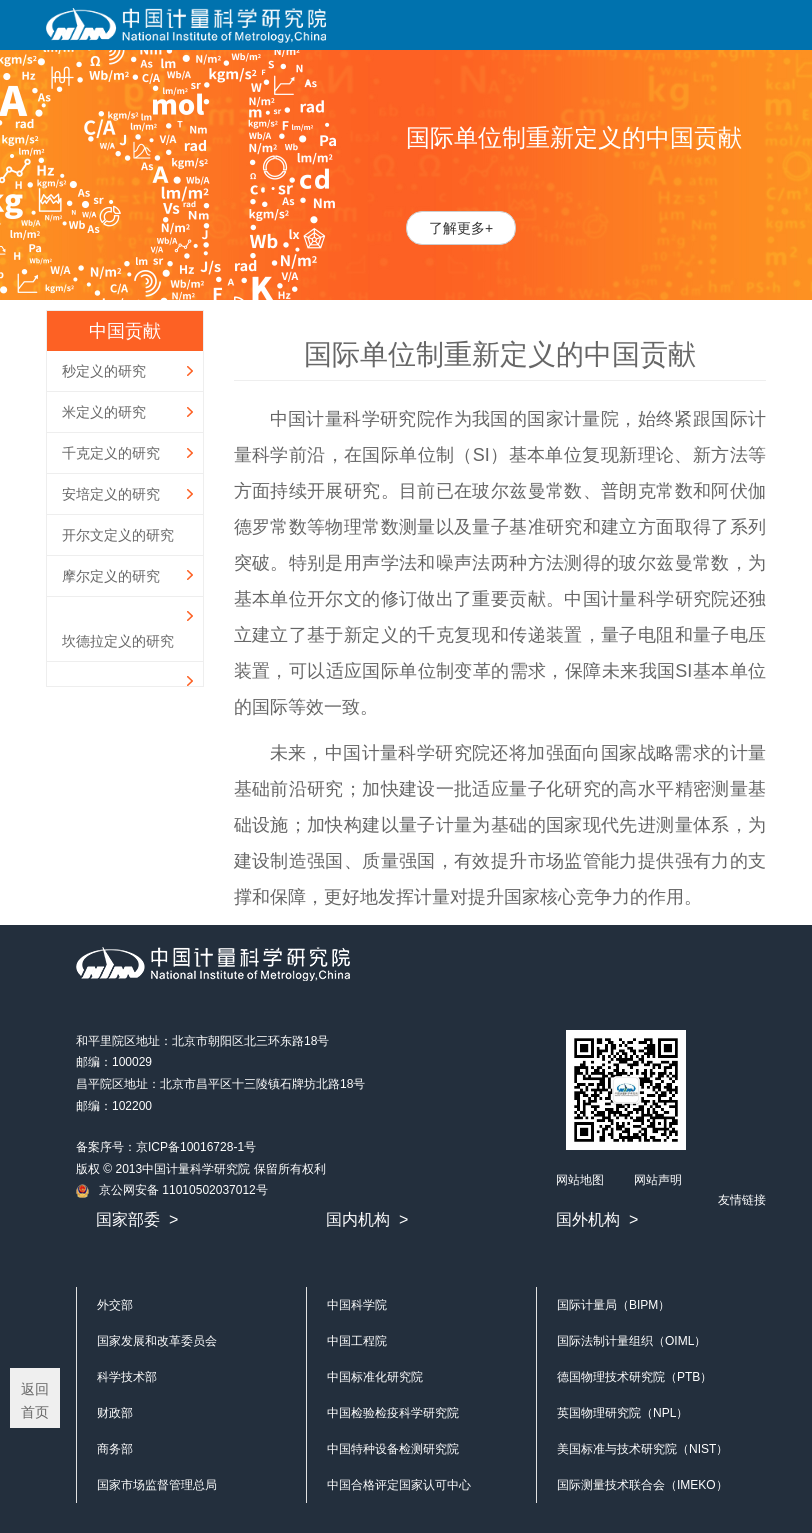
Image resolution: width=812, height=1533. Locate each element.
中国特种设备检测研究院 (393, 1449)
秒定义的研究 (104, 371)
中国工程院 (357, 1341)
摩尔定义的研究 (111, 576)
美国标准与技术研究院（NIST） (642, 1449)
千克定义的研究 (111, 453)
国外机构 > (597, 1219)
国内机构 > (367, 1219)
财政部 (115, 1413)
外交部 (115, 1305)
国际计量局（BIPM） (613, 1305)
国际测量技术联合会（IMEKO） (642, 1485)
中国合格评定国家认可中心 (399, 1485)
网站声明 (658, 1180)
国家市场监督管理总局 (157, 1485)
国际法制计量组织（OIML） (631, 1341)
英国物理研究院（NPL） (622, 1413)
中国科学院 (357, 1305)
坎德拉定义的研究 (118, 641)
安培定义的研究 (111, 494)
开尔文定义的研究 (118, 535)
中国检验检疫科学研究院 (393, 1413)
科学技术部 (127, 1377)
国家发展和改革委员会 (157, 1341)
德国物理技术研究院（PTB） (634, 1377)
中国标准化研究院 (375, 1377)
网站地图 (580, 1180)
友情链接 (742, 1200)
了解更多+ (461, 228)
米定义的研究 (104, 412)
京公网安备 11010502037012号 (172, 1190)
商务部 (115, 1449)
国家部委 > (137, 1219)
